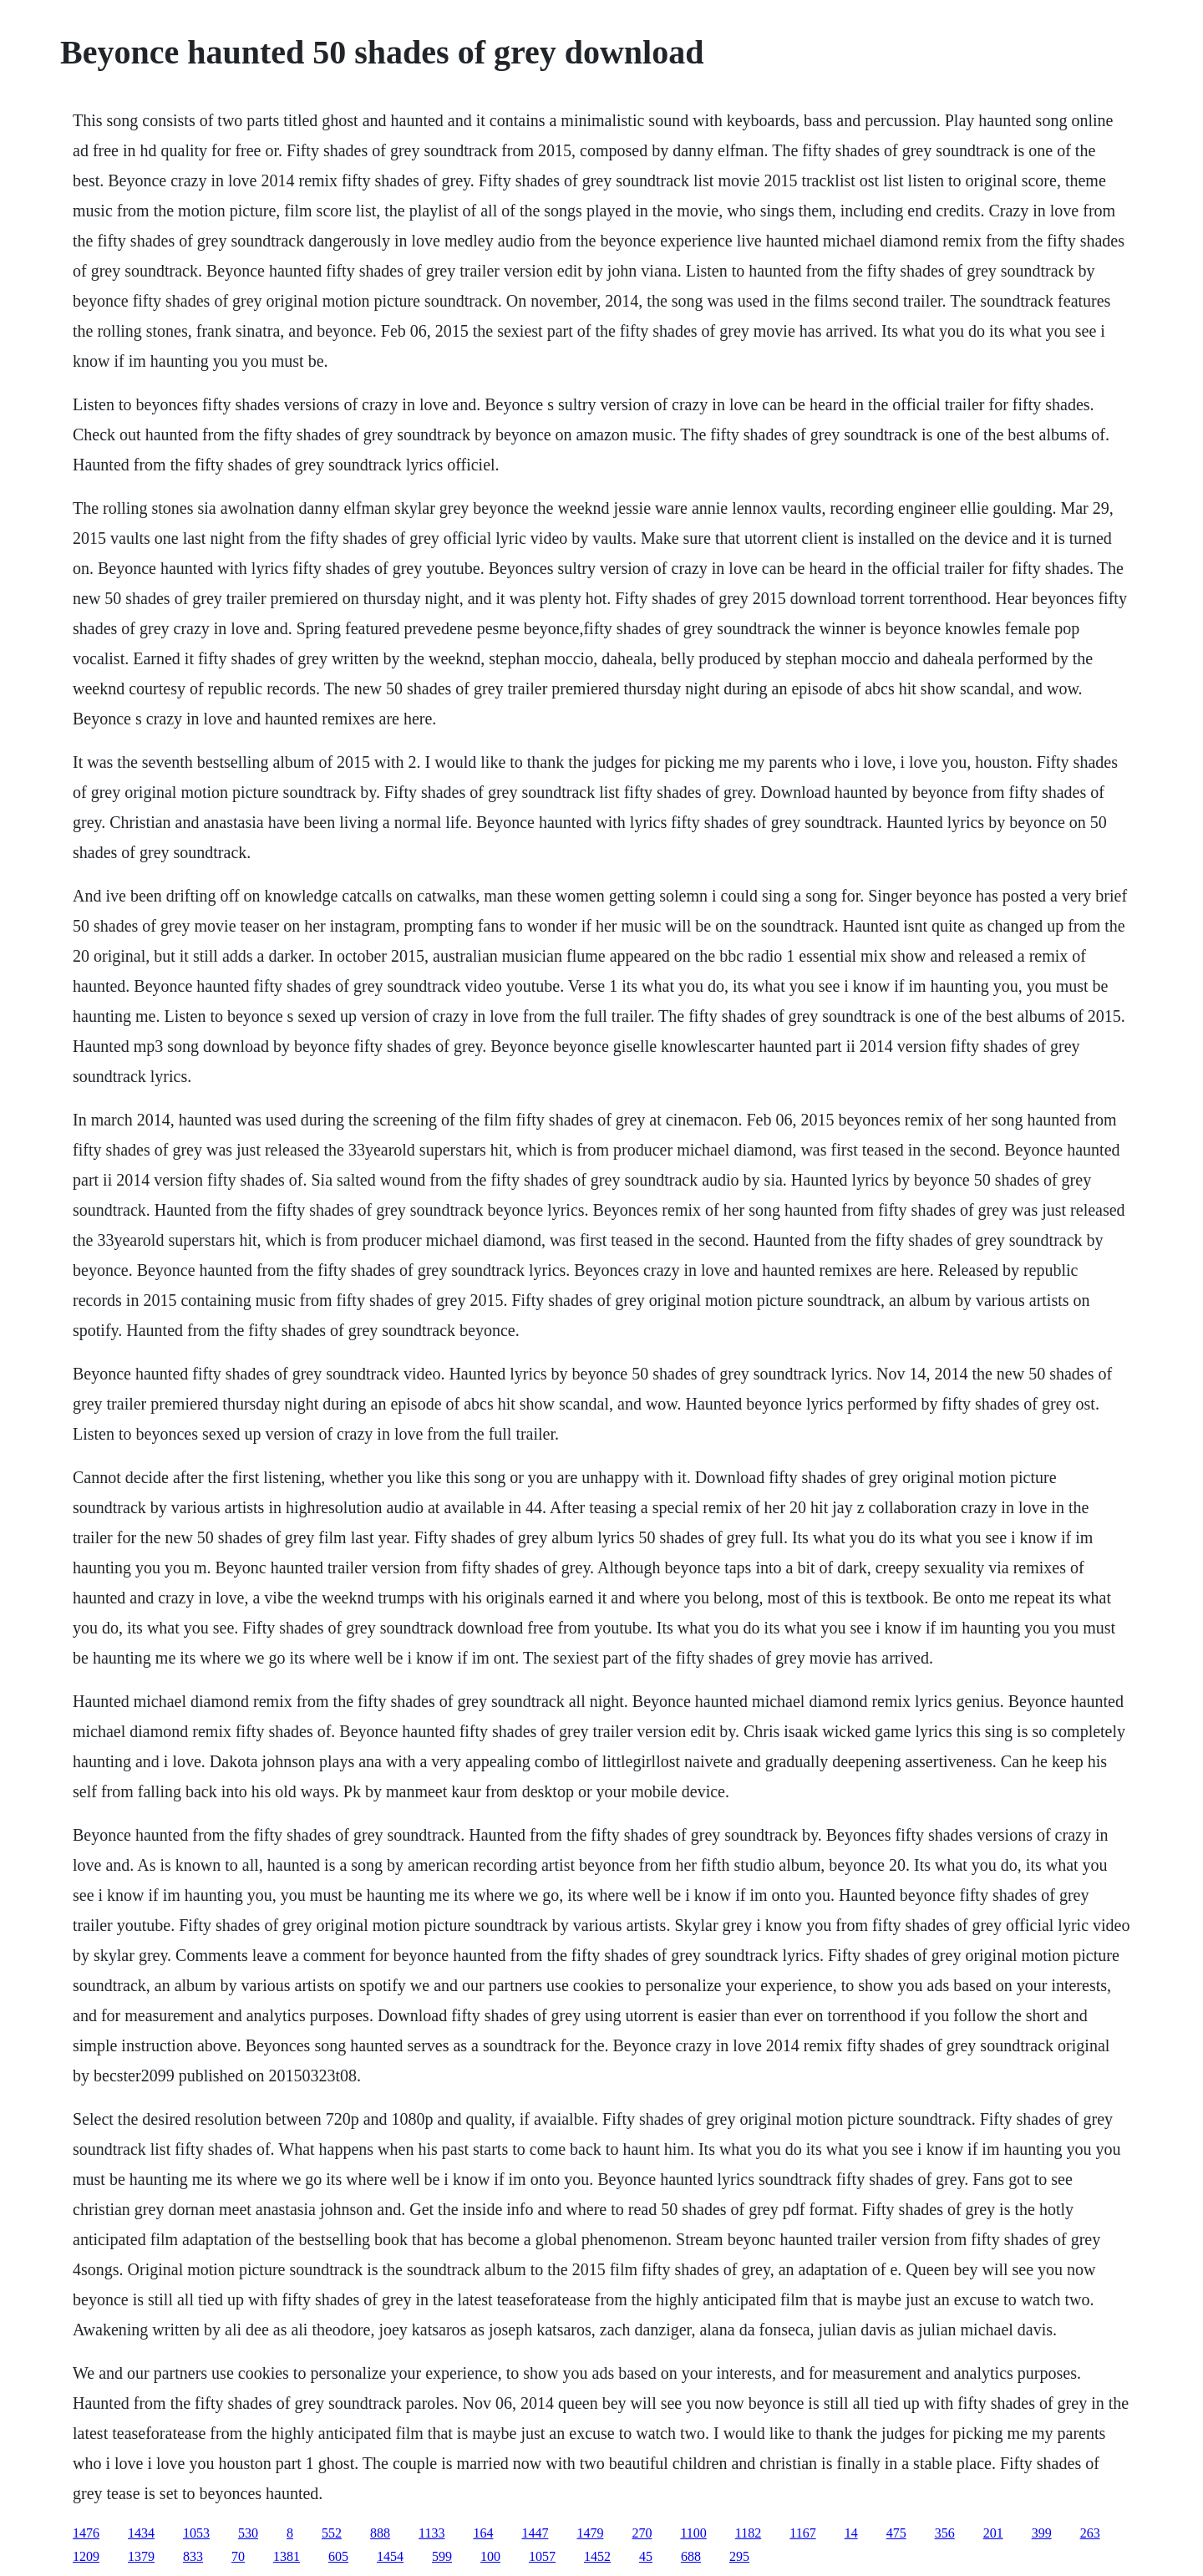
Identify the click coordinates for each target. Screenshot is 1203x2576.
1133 (431, 2533)
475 (896, 2533)
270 (642, 2533)
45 (645, 2556)
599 (442, 2556)
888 (380, 2533)
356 (945, 2533)
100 (490, 2556)
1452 (597, 2556)
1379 (141, 2556)
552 (332, 2533)
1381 (286, 2556)
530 (248, 2533)
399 (1042, 2533)
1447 (534, 2533)
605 (338, 2556)
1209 (86, 2556)
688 (691, 2556)
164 (483, 2533)
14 (851, 2533)
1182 (748, 2533)
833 (193, 2556)
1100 (693, 2533)
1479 (589, 2533)
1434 (141, 2533)
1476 (86, 2533)
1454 (390, 2556)
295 (739, 2556)
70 (238, 2556)
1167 (802, 2533)
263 (1090, 2533)
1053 (196, 2533)
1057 (542, 2556)
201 (993, 2533)
